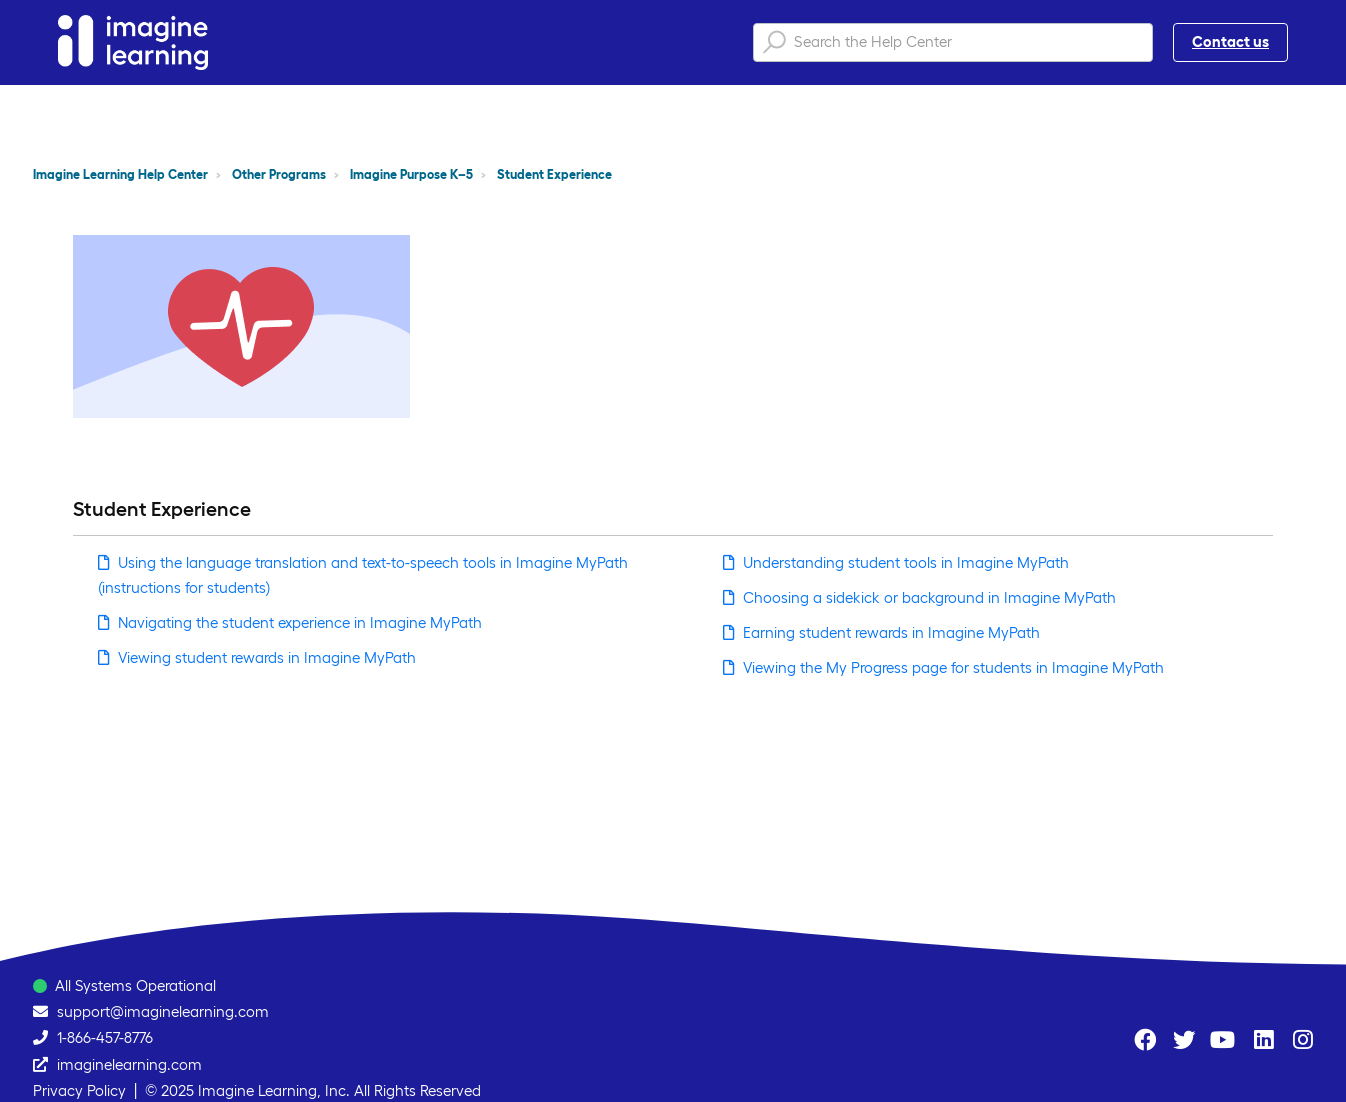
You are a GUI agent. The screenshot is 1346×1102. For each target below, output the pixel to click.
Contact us (1230, 41)
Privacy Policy (79, 1090)
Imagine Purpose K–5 (411, 174)
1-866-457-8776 (105, 1037)
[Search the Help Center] (953, 42)
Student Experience (554, 174)
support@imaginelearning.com (163, 1011)
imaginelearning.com (129, 1064)
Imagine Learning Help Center (120, 174)
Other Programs (279, 174)
